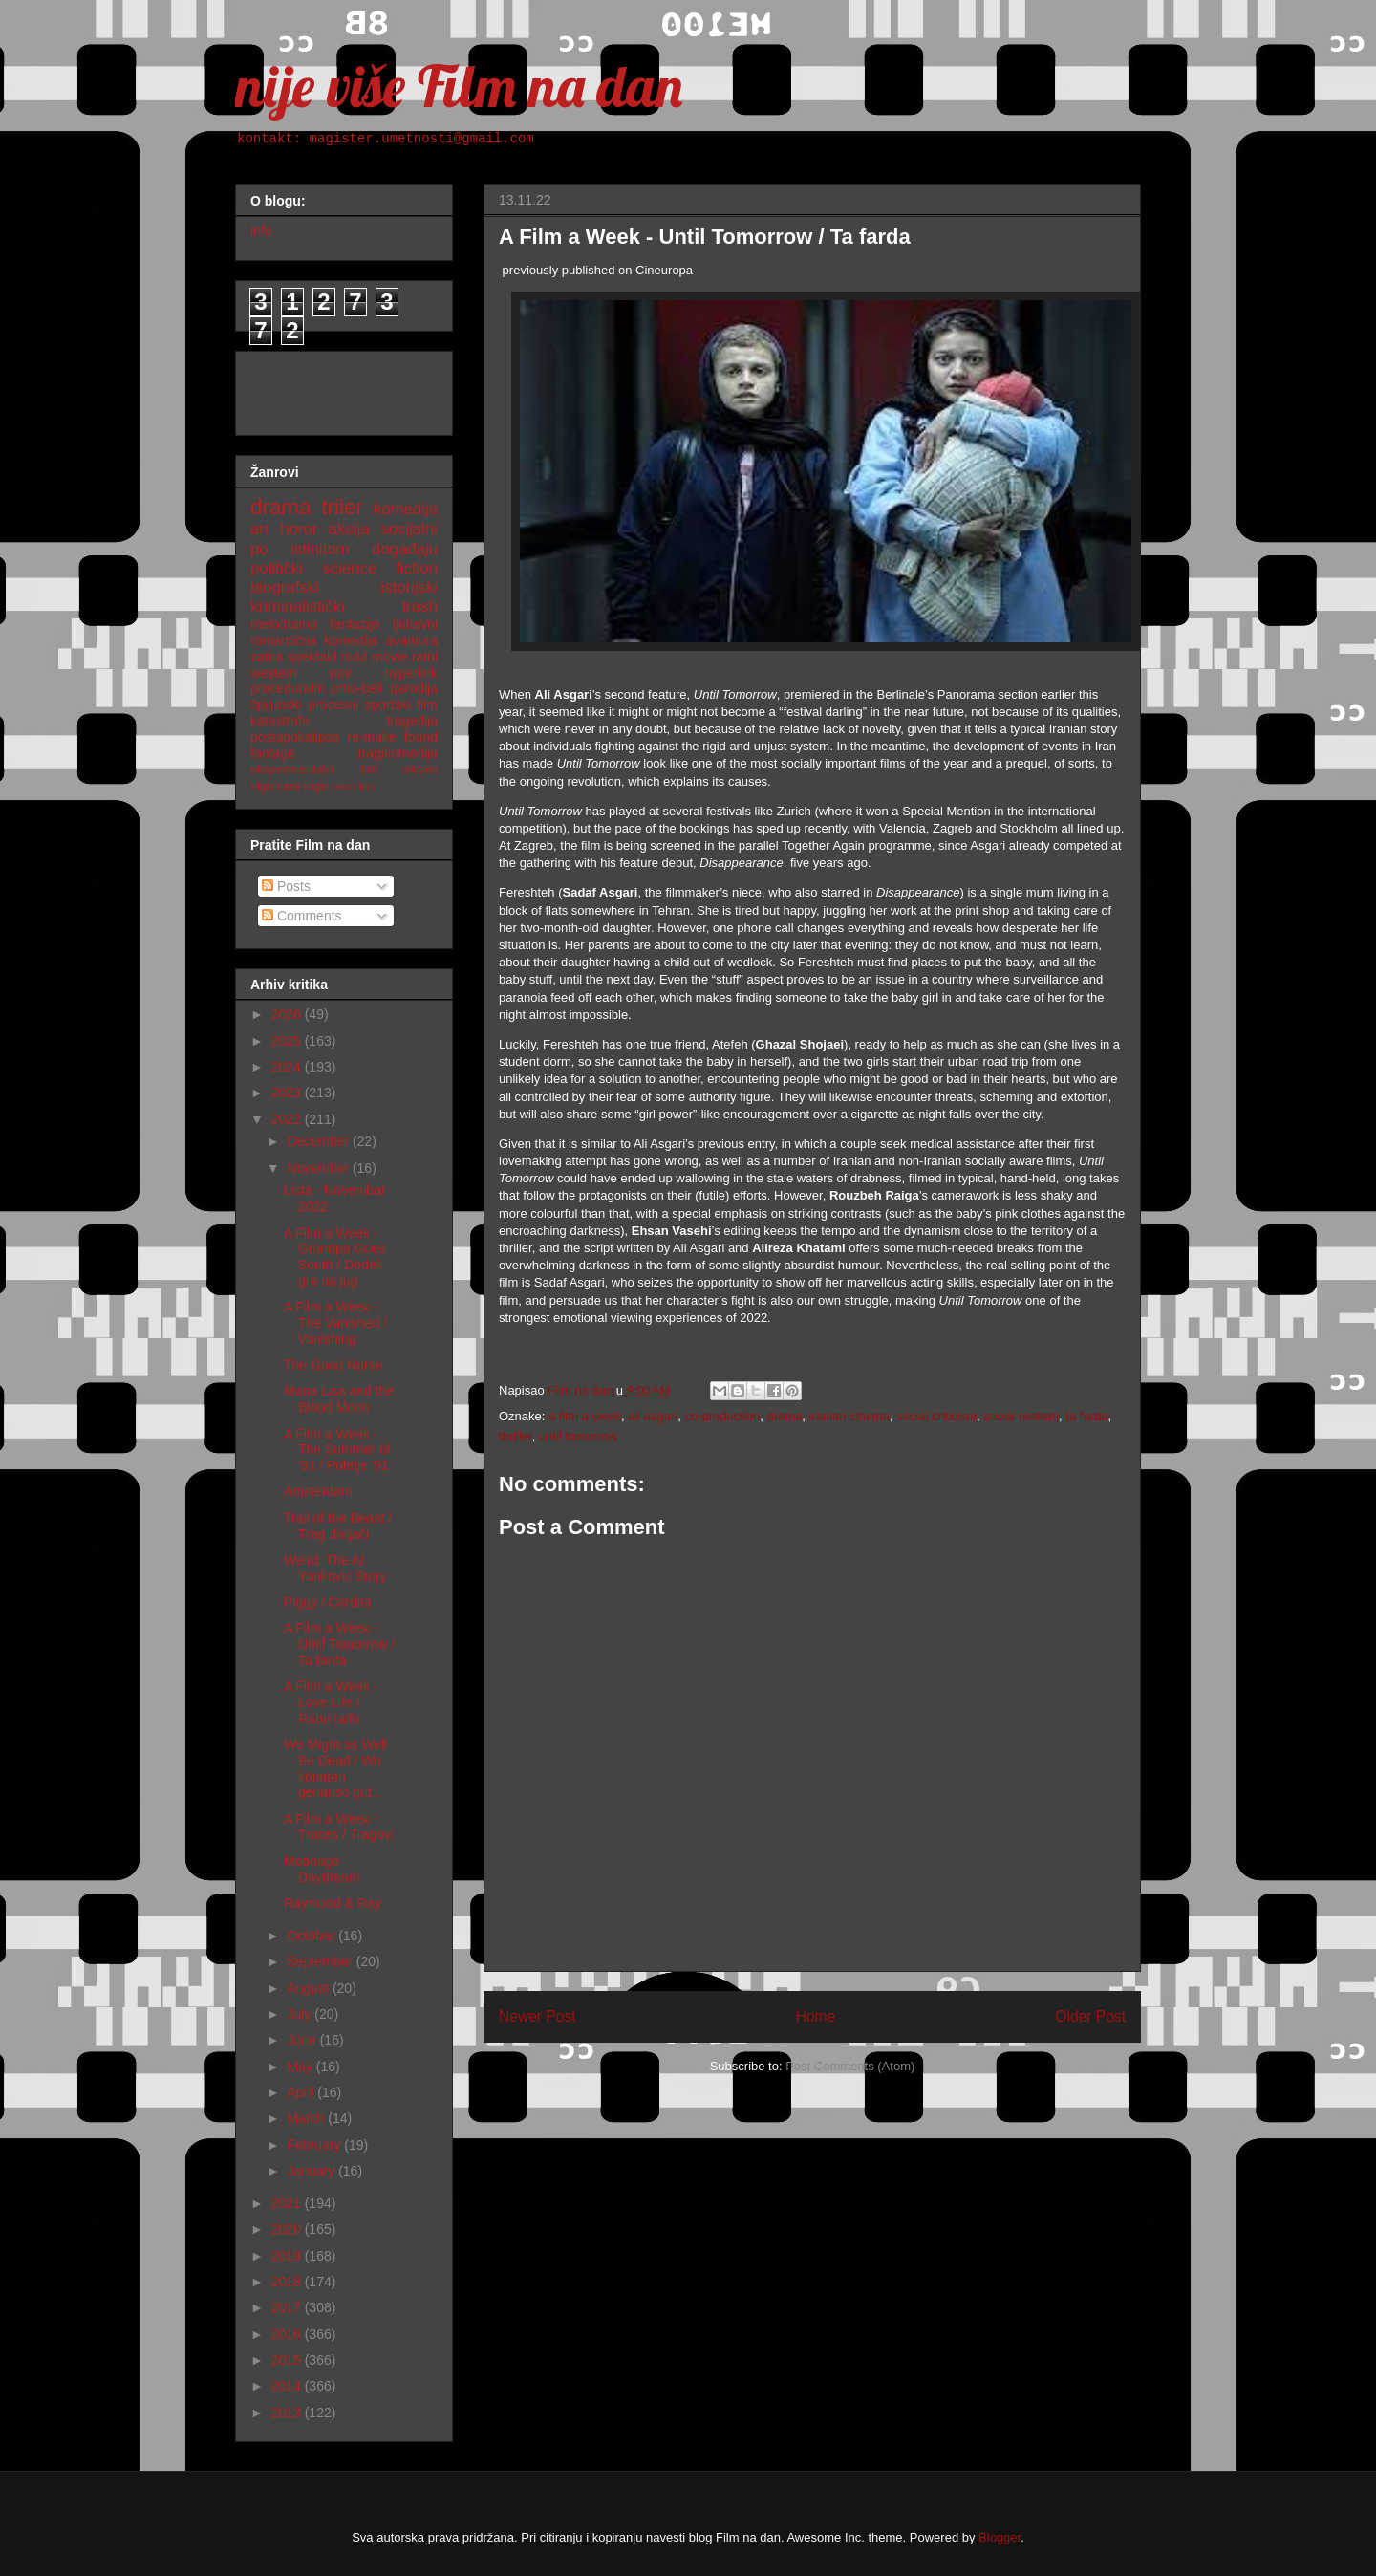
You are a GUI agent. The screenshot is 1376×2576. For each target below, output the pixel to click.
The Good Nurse (333, 1365)
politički (276, 568)
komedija (406, 509)
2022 (288, 1119)
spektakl (312, 656)
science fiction (380, 568)
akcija (349, 529)
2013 (288, 2412)
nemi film (353, 786)
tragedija (412, 720)
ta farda (1086, 1416)
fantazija (354, 624)
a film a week (584, 1416)
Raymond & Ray (332, 1903)
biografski (284, 587)
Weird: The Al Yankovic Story (335, 1568)
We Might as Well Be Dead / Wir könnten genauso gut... (335, 1768)
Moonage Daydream (322, 1869)
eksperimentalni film (314, 769)
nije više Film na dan (458, 85)
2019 (288, 2255)
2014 (288, 2385)
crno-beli (357, 688)
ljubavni (415, 624)
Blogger (999, 2537)
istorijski (409, 587)
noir (341, 673)
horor (298, 529)
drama (784, 1416)
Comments (302, 915)
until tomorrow (578, 1436)
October (312, 1935)
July (300, 2014)
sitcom (420, 769)
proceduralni (287, 688)
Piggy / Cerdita (328, 1602)
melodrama (283, 624)
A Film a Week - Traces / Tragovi (339, 1827)
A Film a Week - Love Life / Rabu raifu (331, 1702)
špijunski (276, 704)
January (312, 2170)
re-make (372, 737)
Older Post (1090, 2016)
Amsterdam (318, 1491)
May (301, 2066)
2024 (288, 1066)
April (302, 2092)
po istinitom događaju (344, 549)
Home (816, 2016)
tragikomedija (398, 753)
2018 (288, 2281)
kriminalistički (297, 606)
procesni (333, 704)
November (319, 1168)
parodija (414, 688)
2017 (288, 2307)
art (259, 529)
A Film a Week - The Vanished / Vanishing (335, 1323)
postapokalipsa (294, 737)
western (273, 673)
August (309, 1988)
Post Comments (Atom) (849, 2066)
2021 (288, 2203)
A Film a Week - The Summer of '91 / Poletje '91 (337, 1450)
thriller (515, 1436)
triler (342, 507)
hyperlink (411, 673)
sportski (388, 704)
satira (266, 656)
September (321, 1961)
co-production (722, 1416)
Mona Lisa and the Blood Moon (339, 1399)
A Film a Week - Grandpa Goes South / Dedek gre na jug (335, 1256)
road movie (374, 656)
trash (420, 606)
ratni (425, 656)
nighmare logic (289, 786)
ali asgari (652, 1416)
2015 (288, 2360)
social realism (1021, 1416)
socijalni (409, 529)
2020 (288, 2229)
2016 (288, 2334)
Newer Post (537, 2016)
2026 (288, 1014)
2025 (288, 1041)
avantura (412, 640)
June (303, 2039)
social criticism (936, 1416)
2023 (288, 1092)
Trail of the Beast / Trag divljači (338, 1526)
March (307, 2118)
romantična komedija (313, 640)
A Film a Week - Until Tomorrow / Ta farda (339, 1644)
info (261, 230)
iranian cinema (850, 1416)
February (315, 2145)
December (319, 1141)
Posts (286, 886)
